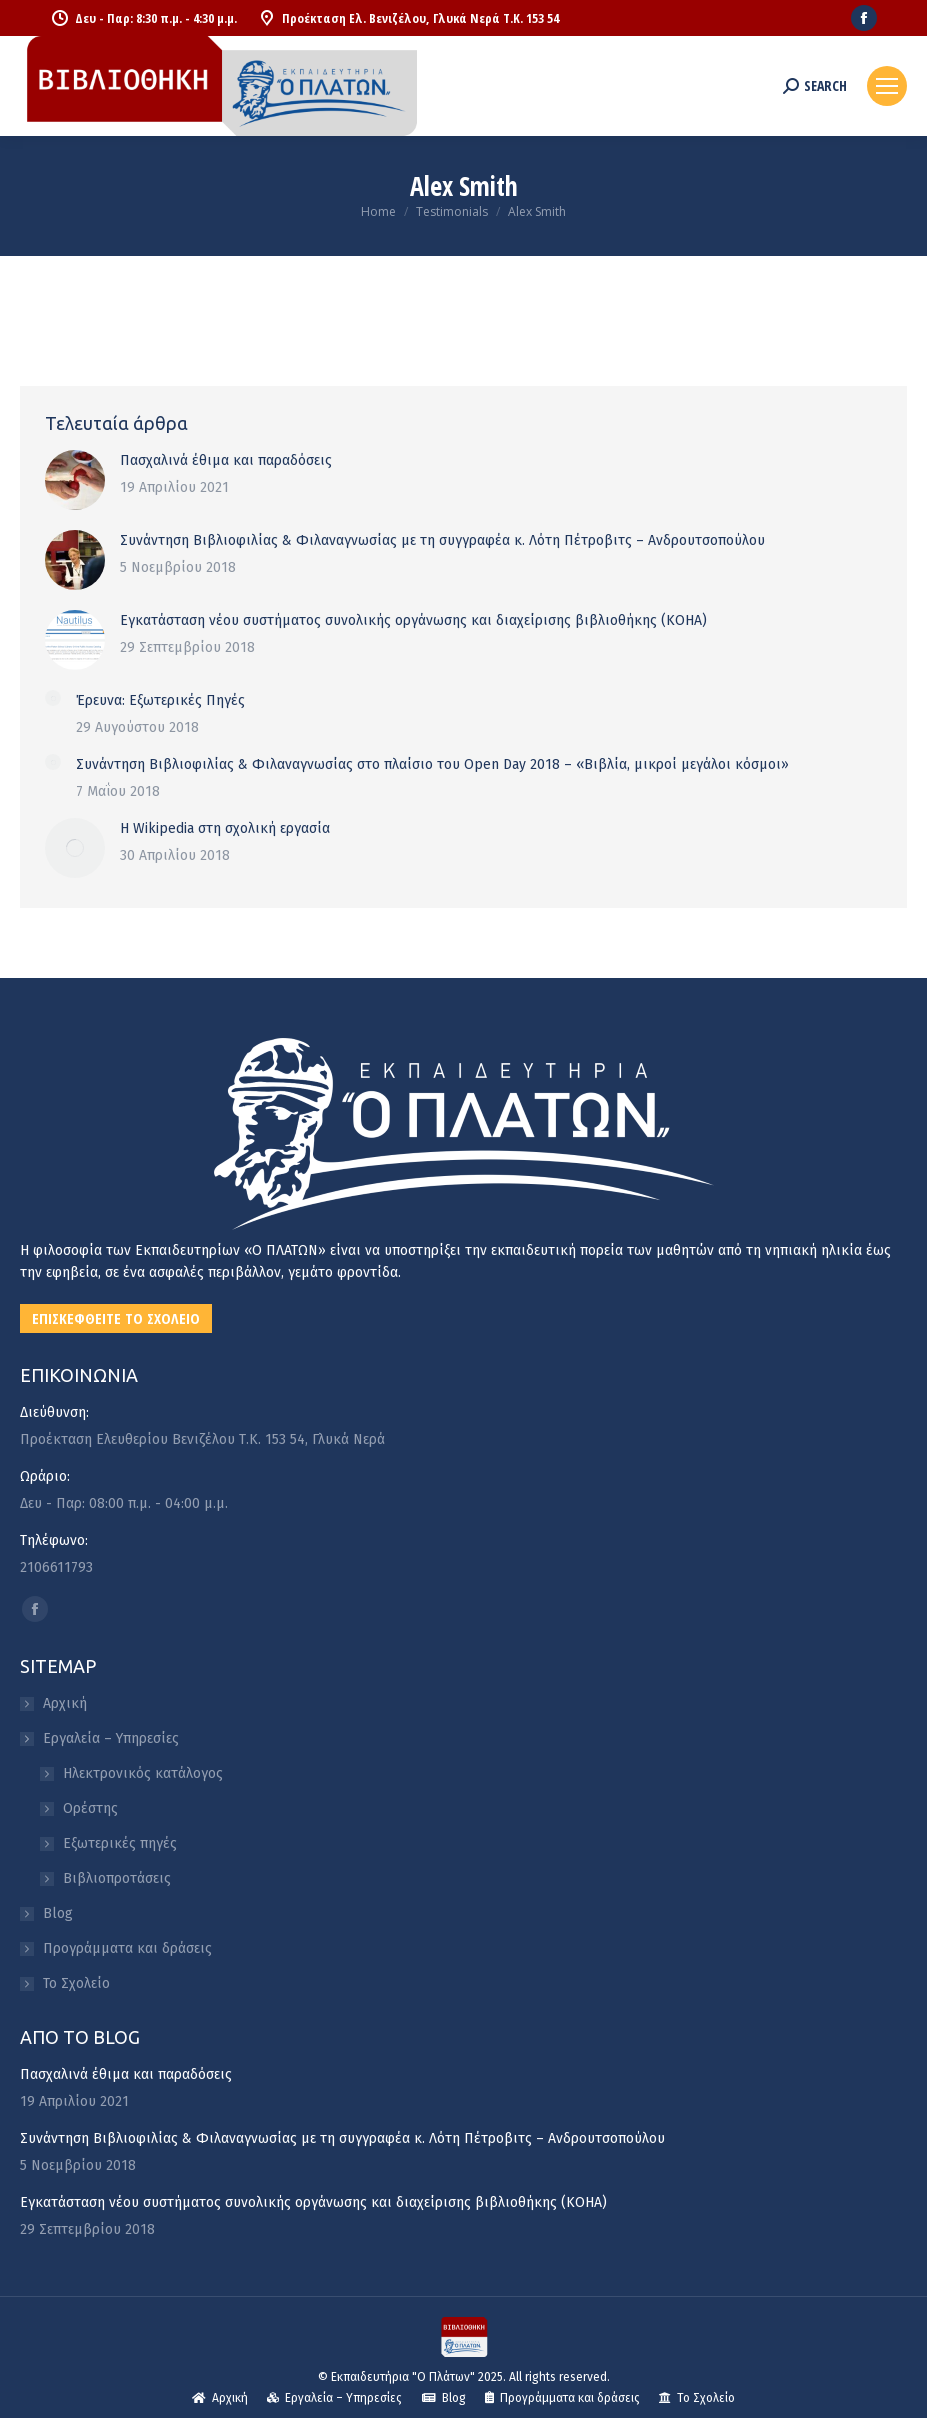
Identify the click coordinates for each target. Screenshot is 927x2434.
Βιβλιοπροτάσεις (117, 1878)
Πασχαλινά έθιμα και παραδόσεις (226, 460)
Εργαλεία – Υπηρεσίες (101, 1738)
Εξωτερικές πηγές (120, 1843)
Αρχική (65, 1703)
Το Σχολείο (76, 1983)
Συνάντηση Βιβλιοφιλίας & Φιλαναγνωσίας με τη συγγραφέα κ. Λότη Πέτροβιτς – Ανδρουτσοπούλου (442, 540)
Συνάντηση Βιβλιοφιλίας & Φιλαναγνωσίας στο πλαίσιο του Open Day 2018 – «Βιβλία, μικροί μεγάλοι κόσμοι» (432, 764)
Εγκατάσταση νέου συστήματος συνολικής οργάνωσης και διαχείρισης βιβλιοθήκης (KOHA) (413, 620)
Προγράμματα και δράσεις (127, 1948)
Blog (58, 1913)
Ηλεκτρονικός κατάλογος (143, 1773)
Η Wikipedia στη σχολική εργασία (225, 828)
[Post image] (75, 480)
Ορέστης (90, 1808)
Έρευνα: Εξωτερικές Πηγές (160, 700)
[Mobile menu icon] (887, 86)
